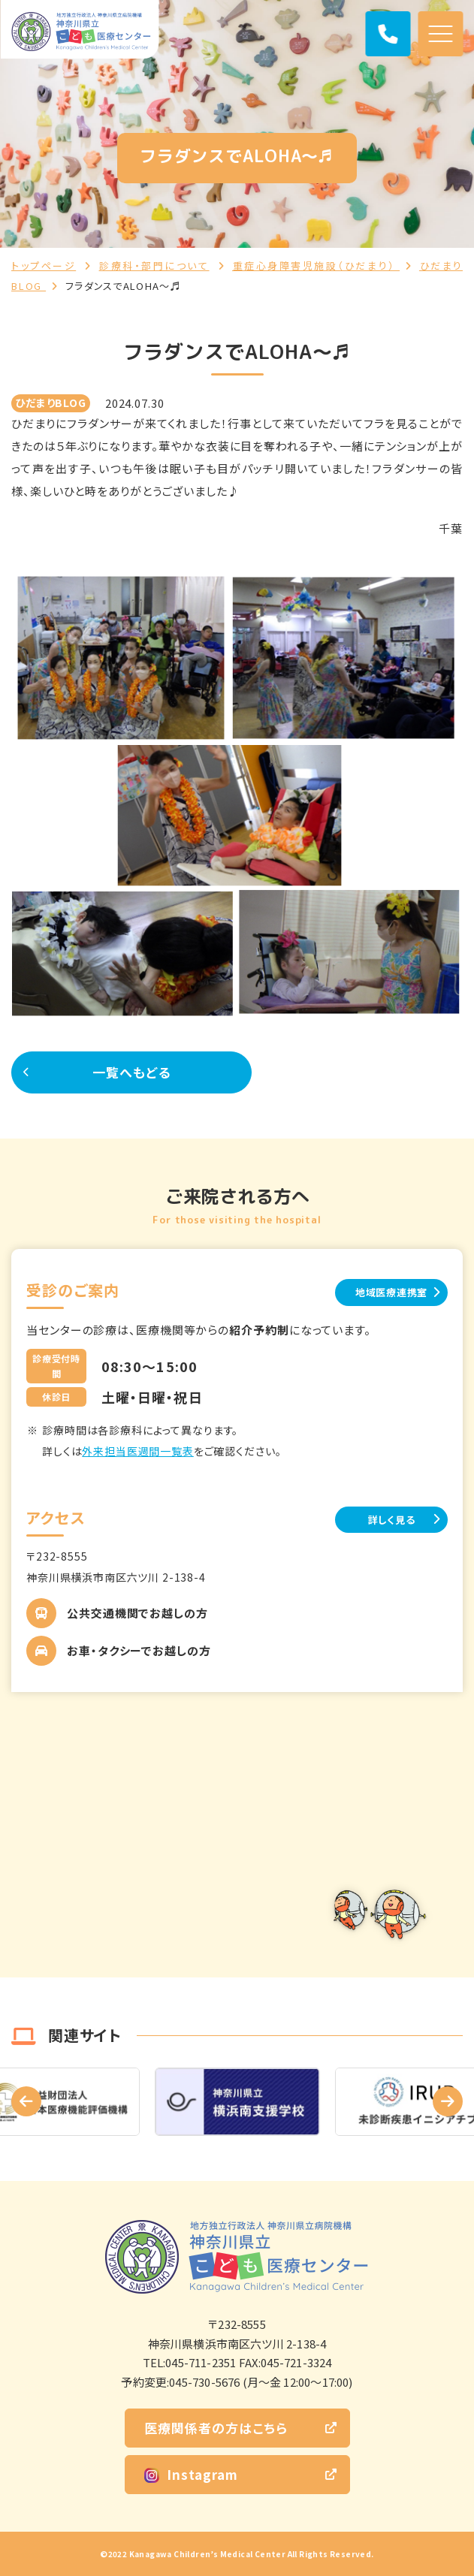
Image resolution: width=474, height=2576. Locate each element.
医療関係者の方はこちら (216, 2427)
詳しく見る (391, 1520)
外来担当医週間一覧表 (137, 1450)
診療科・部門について (154, 265)
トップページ (43, 265)
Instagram (191, 2474)
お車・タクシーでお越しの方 (139, 1650)
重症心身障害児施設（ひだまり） (316, 265)
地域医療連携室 (391, 1292)
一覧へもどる (131, 1072)
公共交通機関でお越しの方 (137, 1613)
